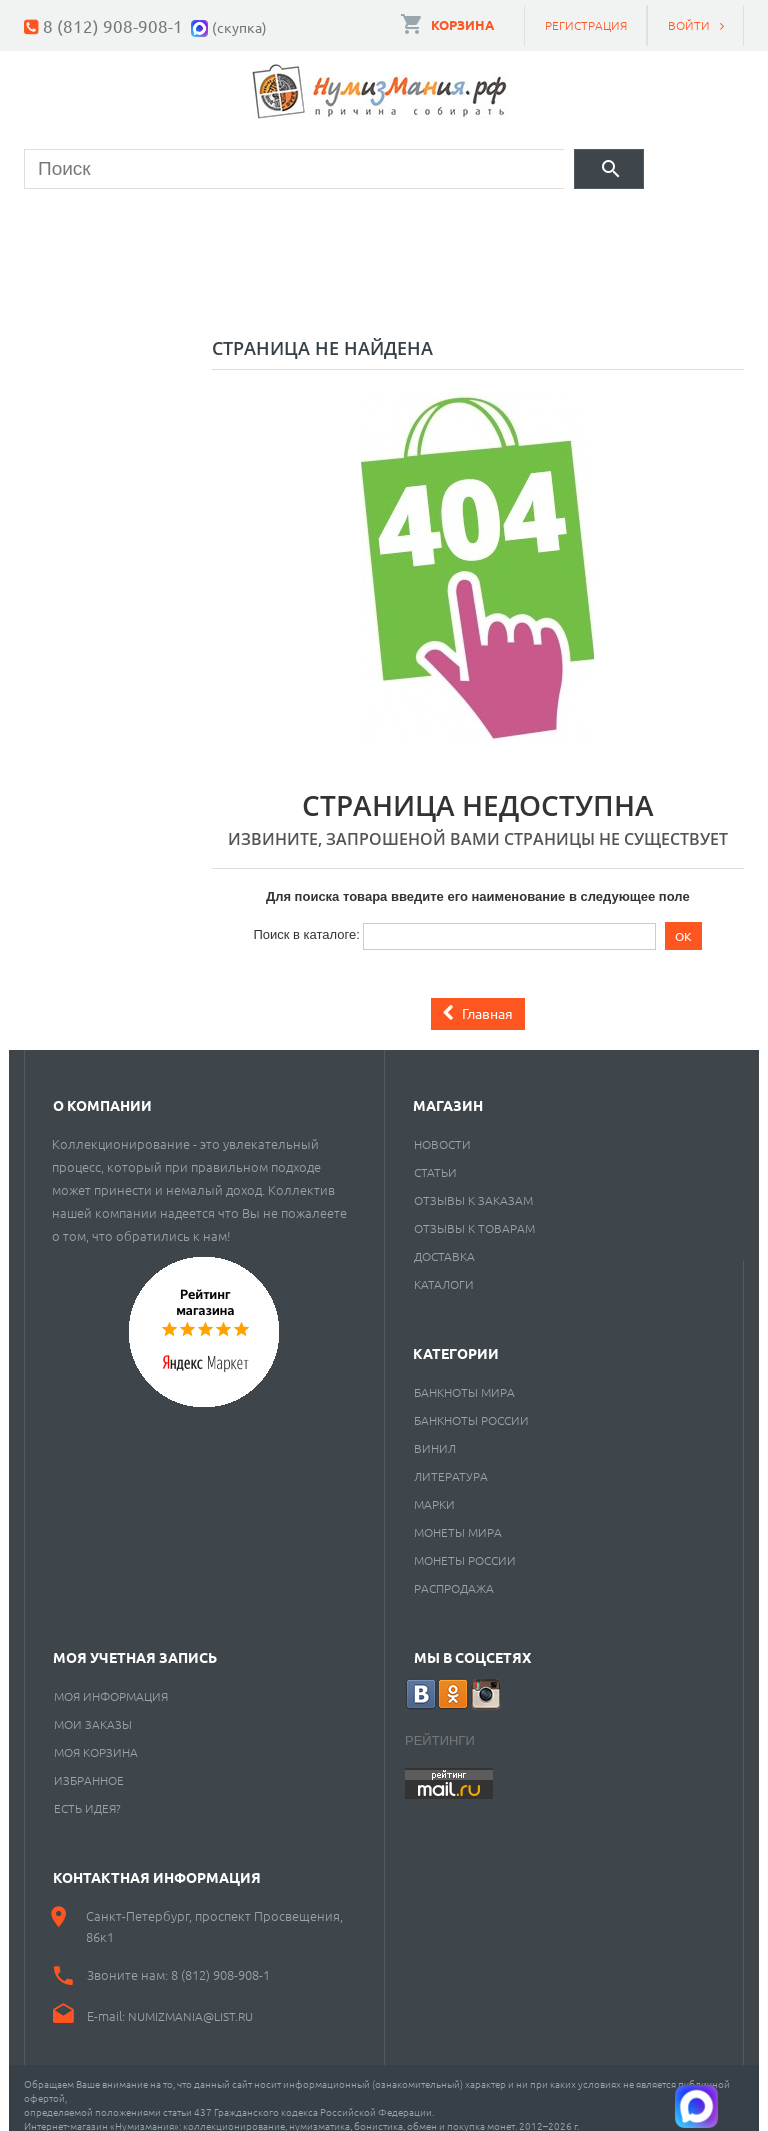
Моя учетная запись (135, 1642)
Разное (75, 276)
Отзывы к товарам (474, 1213)
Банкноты (218, 225)
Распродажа (454, 1573)
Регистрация (586, 25)
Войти (689, 25)
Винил (435, 1433)
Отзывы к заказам (473, 1185)
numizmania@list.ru (190, 2001)
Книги (465, 225)
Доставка (444, 1241)
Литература (451, 1461)
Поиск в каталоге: (306, 919)
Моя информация (111, 1681)
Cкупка (198, 276)
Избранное (89, 1765)
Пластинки (600, 225)
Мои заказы (93, 1709)
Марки (350, 225)
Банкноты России (471, 1405)
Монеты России (465, 1545)
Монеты (79, 225)
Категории (456, 1338)
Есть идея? (87, 1793)
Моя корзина (96, 1737)
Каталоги (444, 1269)
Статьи (435, 1157)
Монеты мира (458, 1517)
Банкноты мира (464, 1377)
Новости (442, 1129)
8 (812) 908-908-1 (113, 25)
